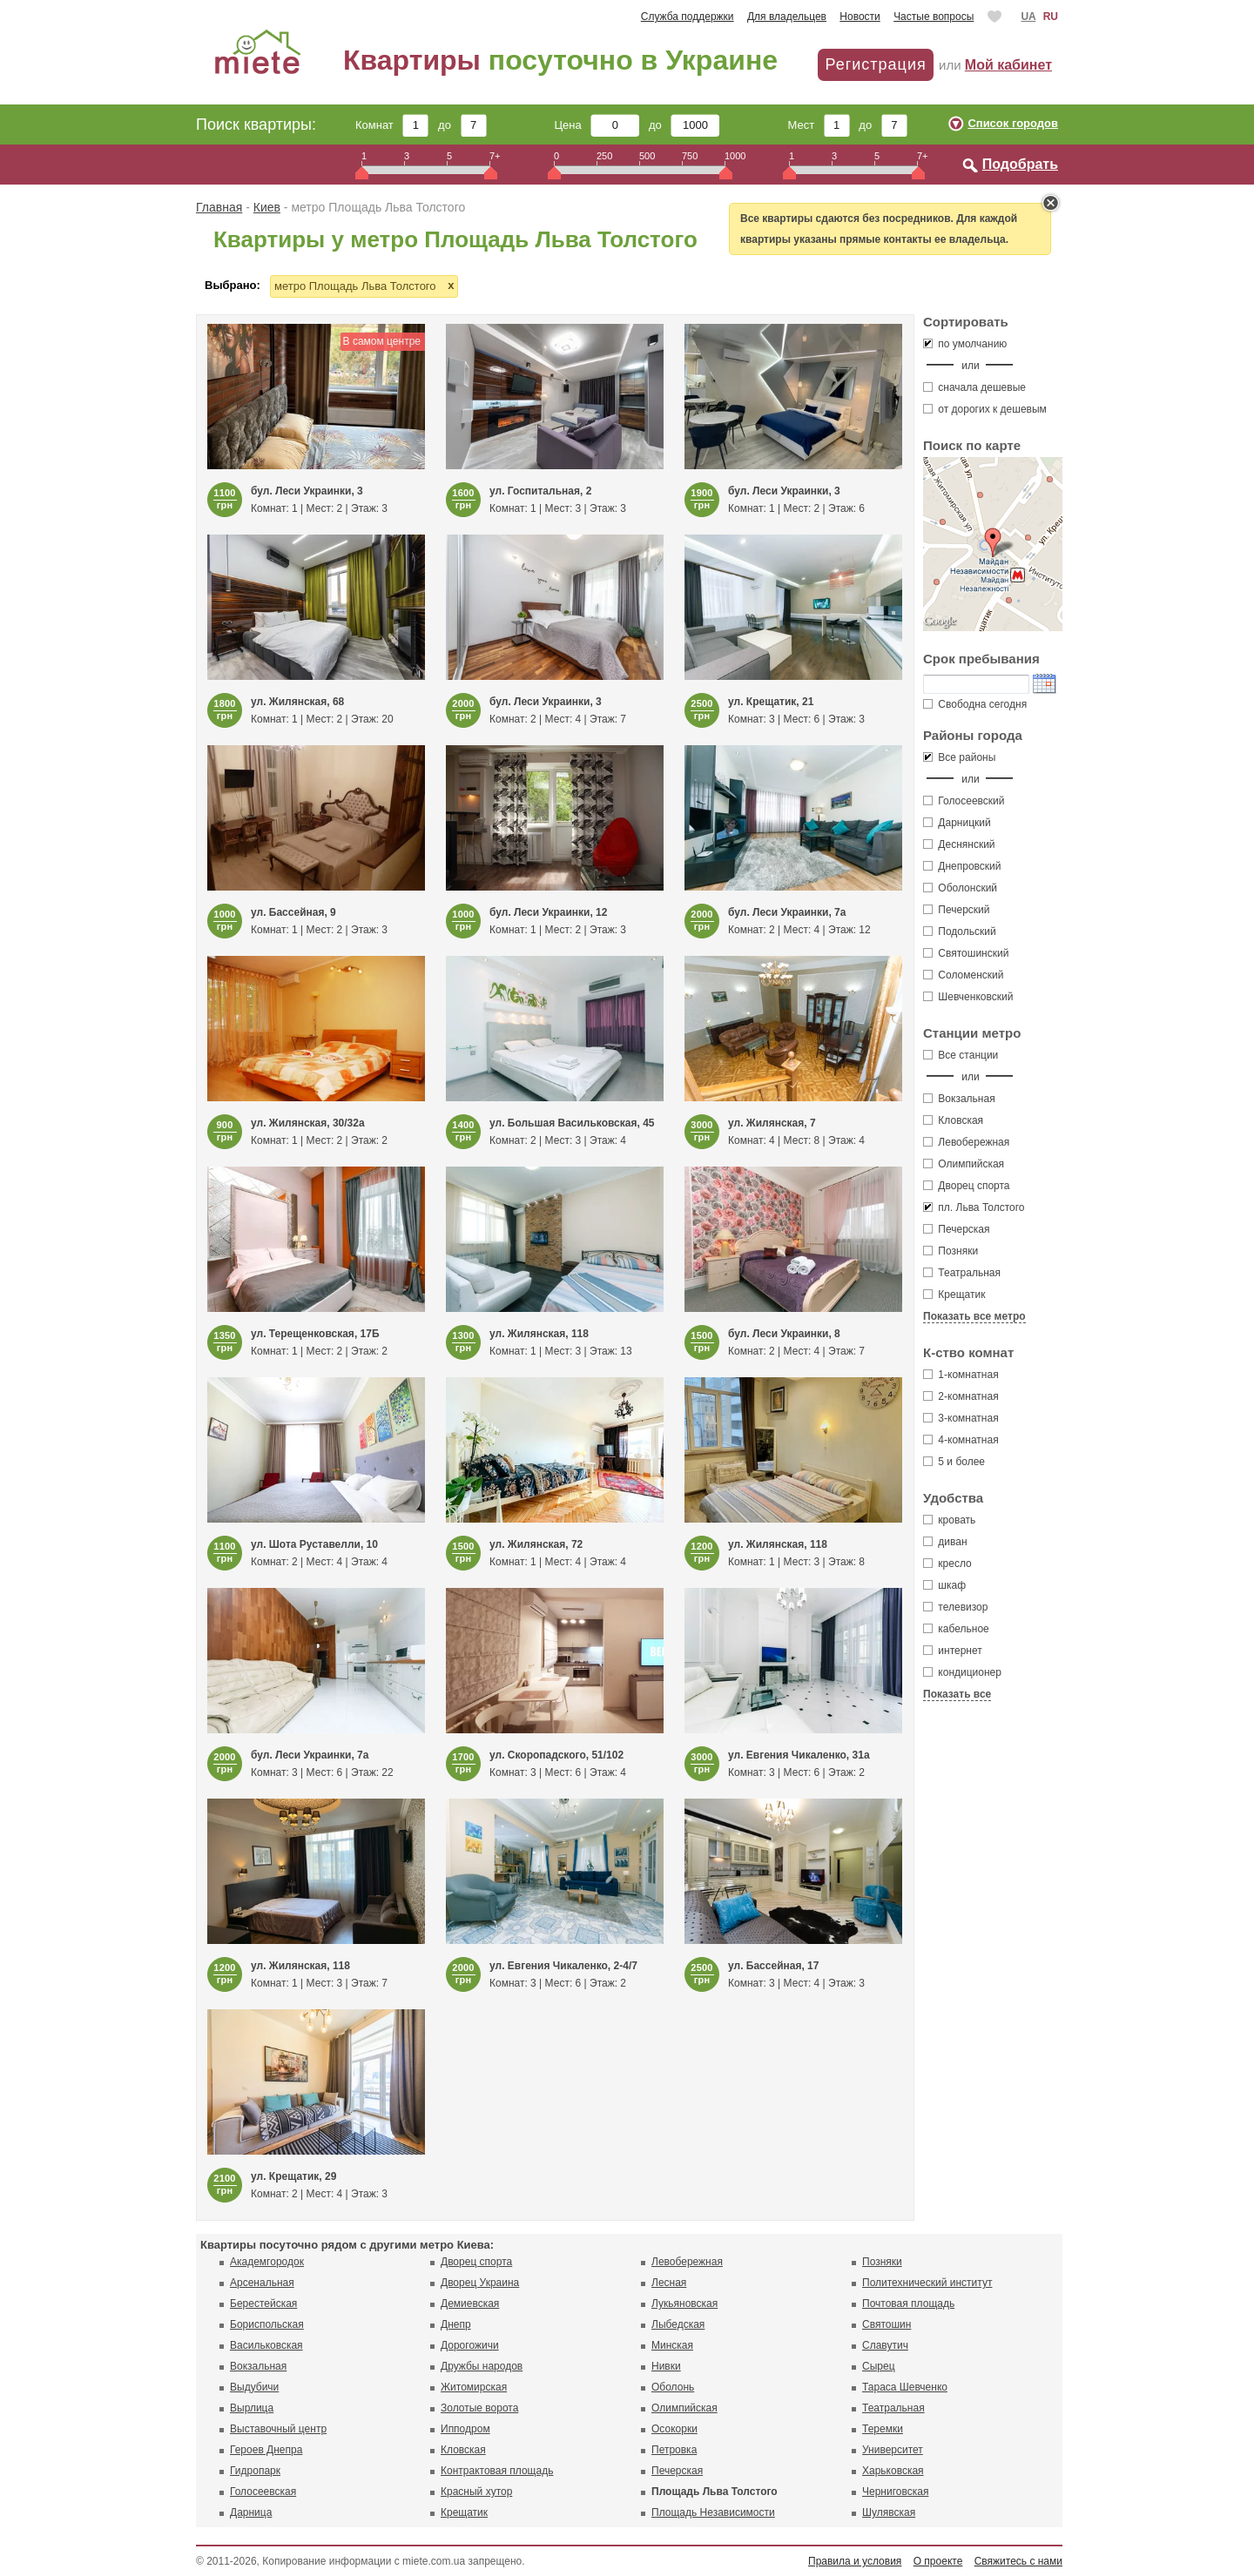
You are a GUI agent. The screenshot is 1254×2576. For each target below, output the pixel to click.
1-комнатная (961, 1375)
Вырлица (251, 2408)
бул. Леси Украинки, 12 (548, 912)
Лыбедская (678, 2324)
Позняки (950, 1251)
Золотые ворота (479, 2408)
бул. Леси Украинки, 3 (307, 491)
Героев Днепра (266, 2450)
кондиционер (962, 1672)
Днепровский (962, 866)
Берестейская (263, 2303)
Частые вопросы (933, 16)
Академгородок (267, 2262)
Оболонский (960, 888)
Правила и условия (854, 2561)
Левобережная (966, 1142)
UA (1028, 16)
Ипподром (465, 2429)
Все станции (960, 1055)
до (462, 124)
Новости (859, 16)
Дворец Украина (480, 2283)
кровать (949, 1520)
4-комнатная (961, 1440)
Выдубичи (254, 2387)
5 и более (954, 1462)
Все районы (959, 757)
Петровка (674, 2450)
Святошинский (965, 953)
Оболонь (672, 2387)
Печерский (956, 910)
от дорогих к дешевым (985, 409)
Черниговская (895, 2491)
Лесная (668, 2283)
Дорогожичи (470, 2345)
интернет (952, 1650)
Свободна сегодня (975, 704)
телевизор (955, 1607)
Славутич (885, 2345)
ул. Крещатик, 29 (293, 2176)
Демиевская (470, 2303)
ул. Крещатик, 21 (770, 702)
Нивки (666, 2366)
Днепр (456, 2324)
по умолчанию (965, 344)
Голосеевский (964, 801)
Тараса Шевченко (904, 2387)
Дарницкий (957, 823)
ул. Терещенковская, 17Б (315, 1334)
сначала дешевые (974, 387)
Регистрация (875, 64)
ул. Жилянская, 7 (772, 1123)
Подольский (959, 931)
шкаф (944, 1585)
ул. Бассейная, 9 (293, 912)
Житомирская (474, 2387)
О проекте (938, 2561)
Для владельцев (786, 16)
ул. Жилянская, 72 (536, 1544)
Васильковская (266, 2345)
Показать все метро (974, 1316)
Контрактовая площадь (497, 2471)
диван (945, 1542)
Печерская (956, 1229)
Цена (597, 124)
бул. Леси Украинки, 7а (787, 912)
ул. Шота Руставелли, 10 (314, 1544)
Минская (672, 2345)
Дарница (251, 2512)
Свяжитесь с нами (1018, 2561)
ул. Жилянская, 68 (297, 702)
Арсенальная (262, 2283)
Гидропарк (255, 2471)
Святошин (886, 2324)
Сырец (878, 2366)
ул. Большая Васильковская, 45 (572, 1123)
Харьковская (893, 2471)
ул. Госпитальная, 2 (540, 491)
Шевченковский (968, 997)
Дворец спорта (966, 1186)
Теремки (882, 2429)
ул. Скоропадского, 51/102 (556, 1755)
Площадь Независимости (713, 2512)
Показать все (957, 1694)
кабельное (956, 1629)
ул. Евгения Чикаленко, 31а (799, 1755)
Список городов (1012, 123)
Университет (892, 2450)
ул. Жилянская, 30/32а (308, 1123)
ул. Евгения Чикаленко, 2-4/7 (563, 1966)
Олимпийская (963, 1164)
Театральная (962, 1273)
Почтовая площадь (908, 2303)
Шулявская (888, 2512)
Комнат (391, 124)
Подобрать (1020, 164)
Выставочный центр (278, 2429)
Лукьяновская (684, 2303)
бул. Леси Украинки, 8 (784, 1334)
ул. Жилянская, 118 (539, 1334)
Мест (818, 124)
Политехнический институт (927, 2283)
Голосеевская (263, 2491)
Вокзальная (959, 1099)
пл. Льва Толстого (974, 1207)
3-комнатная (961, 1418)
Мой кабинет (1008, 64)
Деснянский (959, 844)
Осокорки (674, 2429)
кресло (947, 1563)
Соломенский (963, 975)
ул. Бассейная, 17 (773, 1966)
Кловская (953, 1120)
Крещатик (954, 1294)
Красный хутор (476, 2491)
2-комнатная (961, 1396)
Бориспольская (267, 2324)
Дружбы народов (481, 2366)
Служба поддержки (687, 16)
